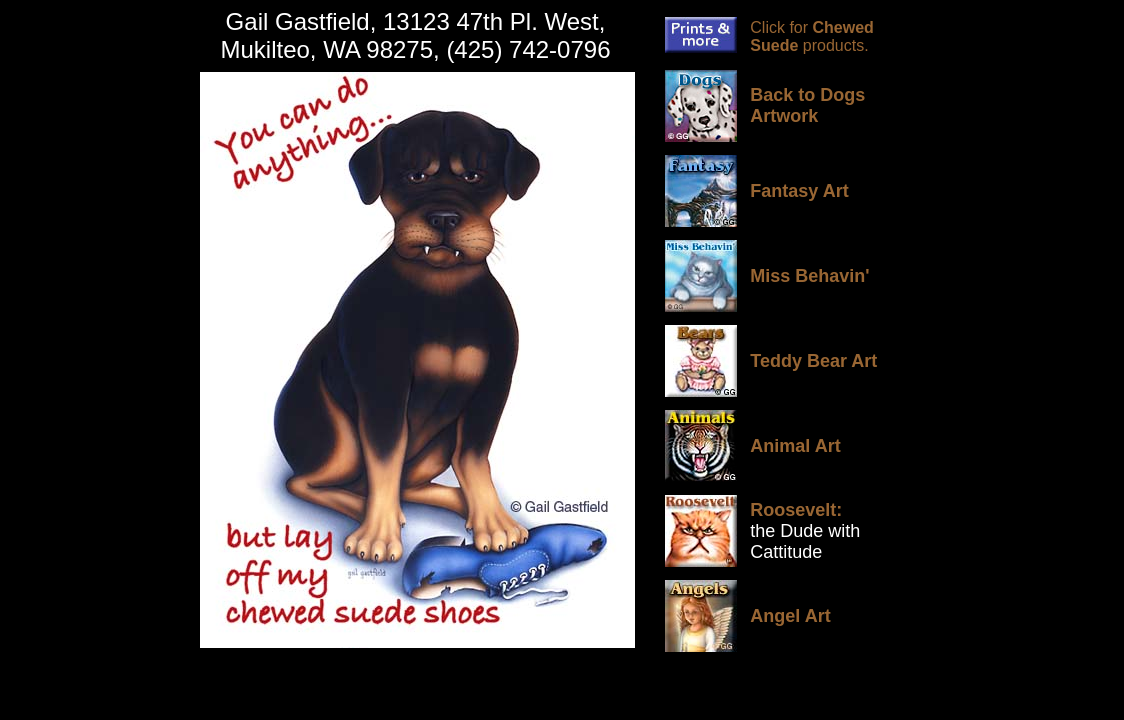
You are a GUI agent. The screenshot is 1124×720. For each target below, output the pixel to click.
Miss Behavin (807, 276)
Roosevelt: (796, 510)
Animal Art (795, 446)
